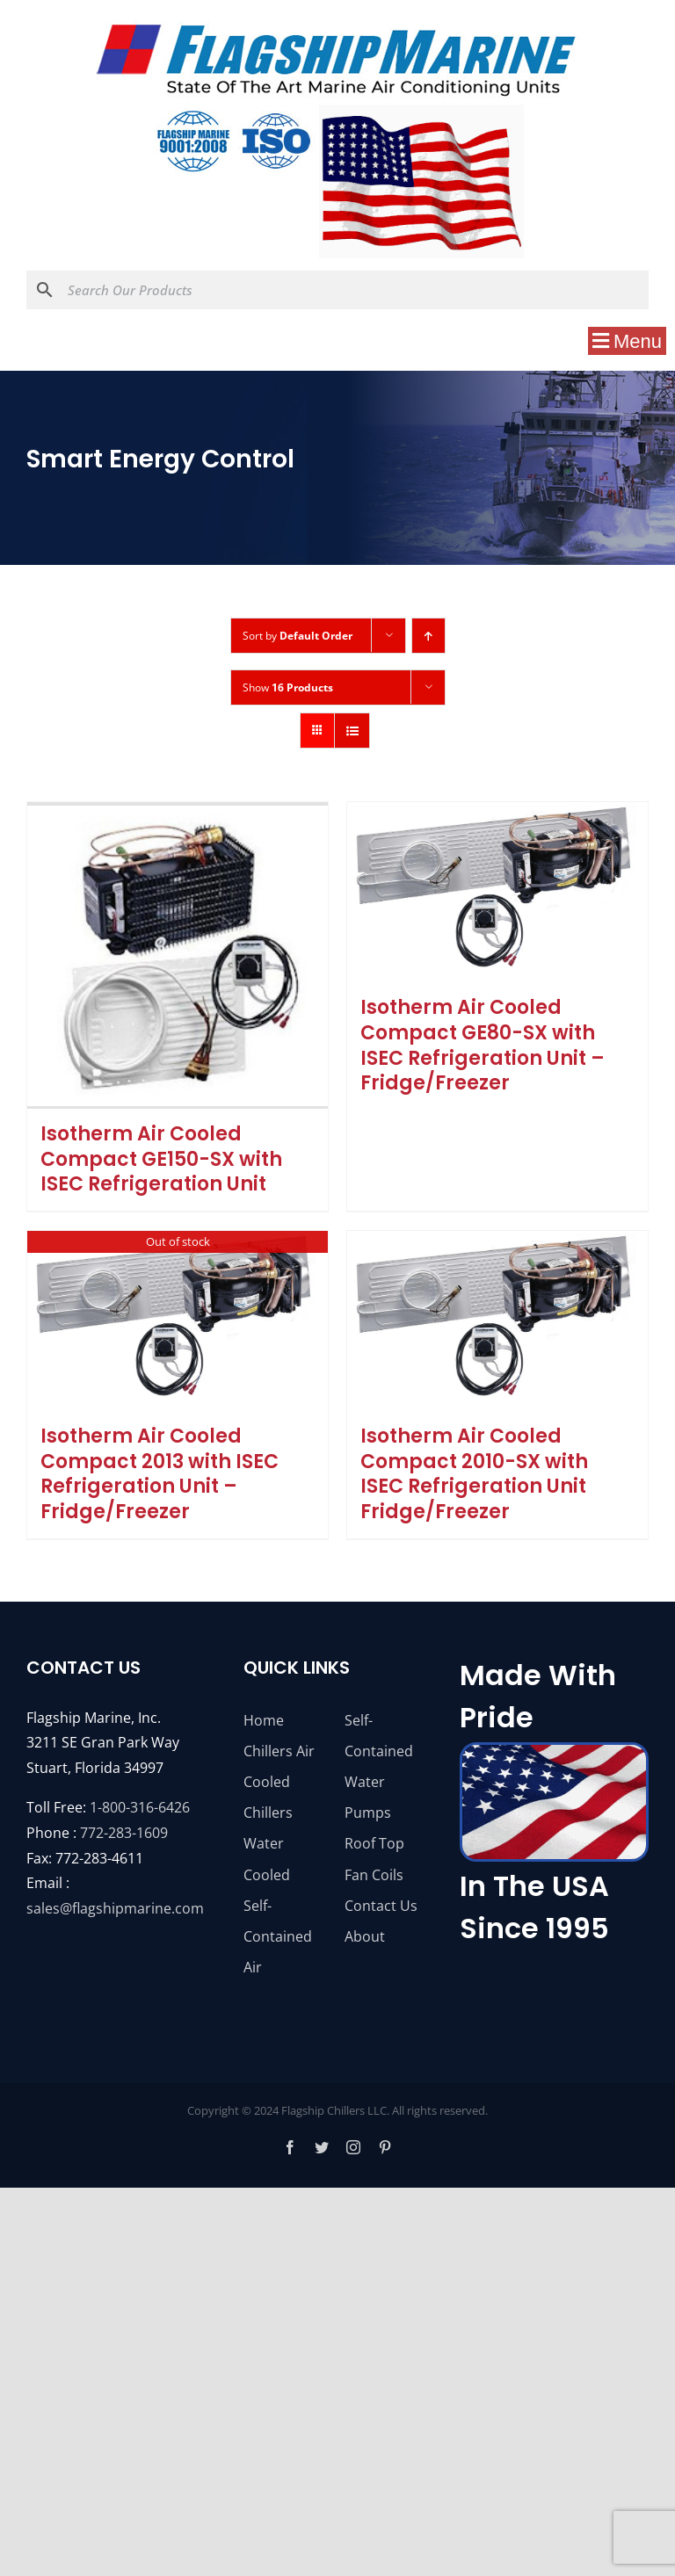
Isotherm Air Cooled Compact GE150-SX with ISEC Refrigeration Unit (161, 1159)
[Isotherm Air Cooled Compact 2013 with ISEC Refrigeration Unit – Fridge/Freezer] (177, 1321)
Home (263, 1720)
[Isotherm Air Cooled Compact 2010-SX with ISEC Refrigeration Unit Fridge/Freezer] (497, 1321)
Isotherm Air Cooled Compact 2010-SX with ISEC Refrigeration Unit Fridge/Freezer (474, 1473)
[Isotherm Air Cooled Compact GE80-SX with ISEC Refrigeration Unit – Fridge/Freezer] (497, 892)
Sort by (297, 635)
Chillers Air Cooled (279, 1766)
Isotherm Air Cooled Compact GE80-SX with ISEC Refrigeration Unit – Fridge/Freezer (482, 1045)
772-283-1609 (124, 1832)
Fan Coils (374, 1875)
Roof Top (374, 1843)
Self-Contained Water (379, 1751)
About (365, 1936)
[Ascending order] (428, 636)
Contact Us (381, 1905)
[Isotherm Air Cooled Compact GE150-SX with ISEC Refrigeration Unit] (177, 955)
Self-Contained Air (277, 1936)
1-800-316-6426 (140, 1807)
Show (288, 687)
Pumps (368, 1812)
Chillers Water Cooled (268, 1843)
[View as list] (352, 730)
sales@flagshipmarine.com (115, 1908)
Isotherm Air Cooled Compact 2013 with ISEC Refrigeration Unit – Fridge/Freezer (159, 1473)
